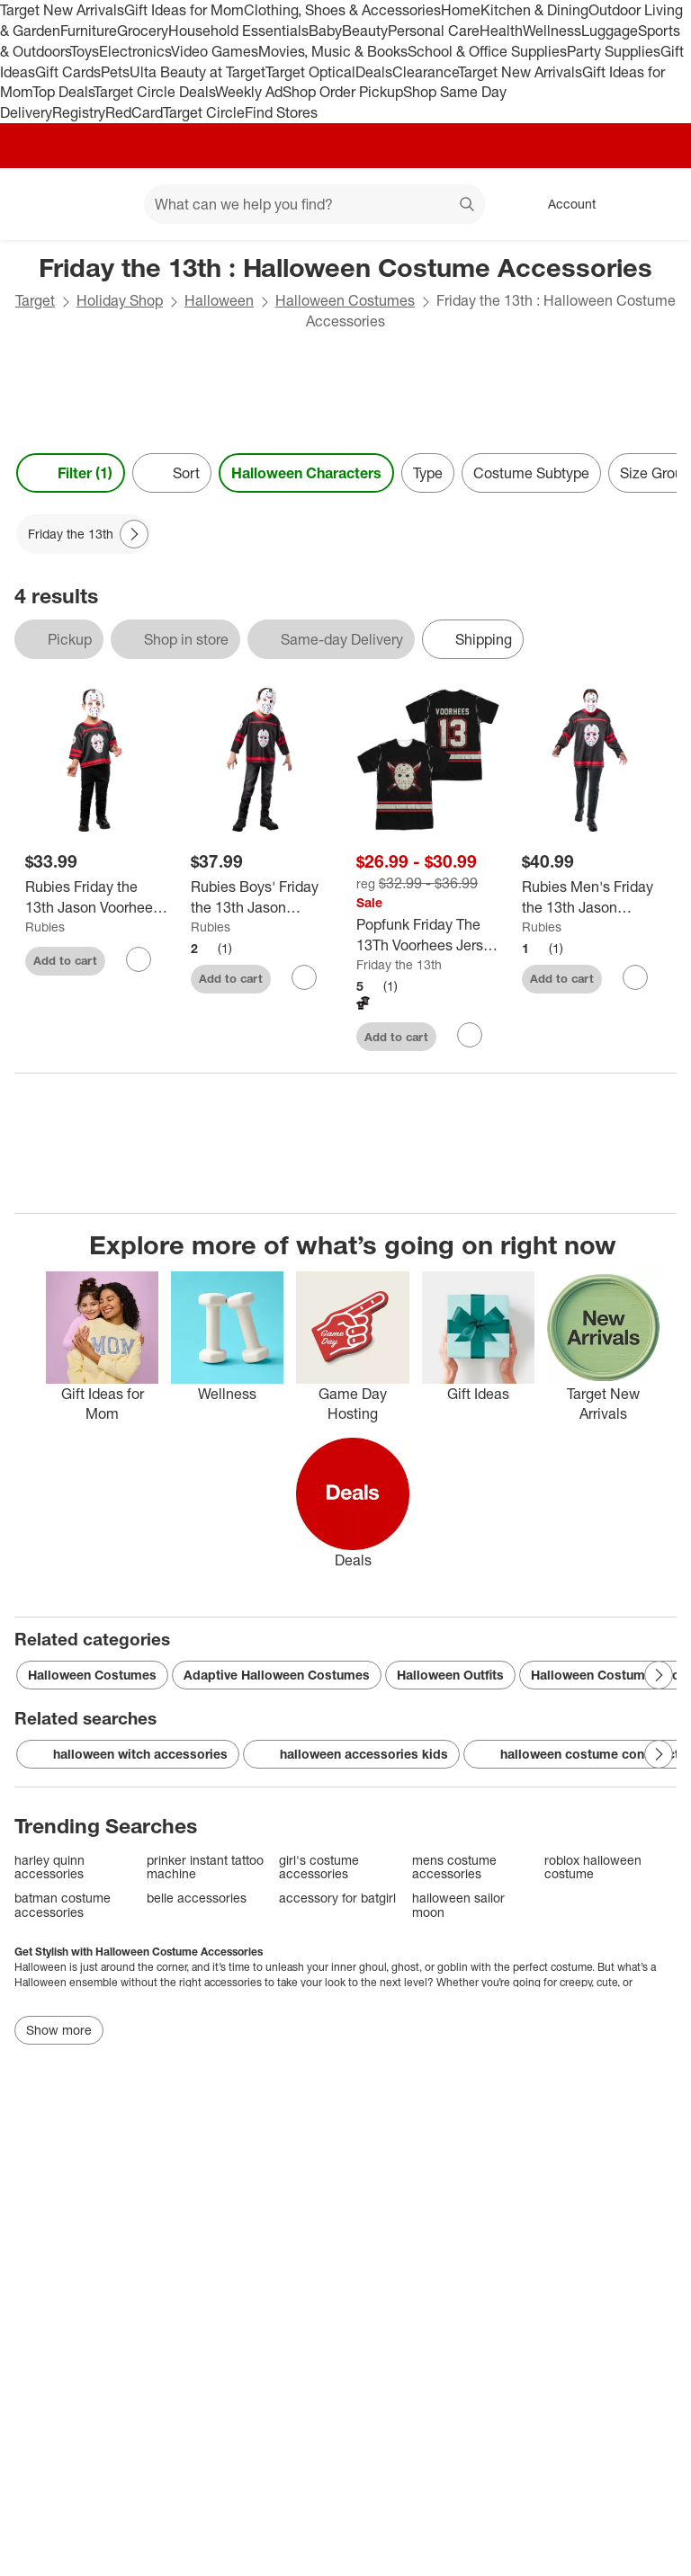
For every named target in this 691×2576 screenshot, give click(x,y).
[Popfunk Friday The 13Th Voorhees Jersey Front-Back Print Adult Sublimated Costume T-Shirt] (428, 935)
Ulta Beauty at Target (197, 72)
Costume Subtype (531, 473)
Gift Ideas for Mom (184, 10)
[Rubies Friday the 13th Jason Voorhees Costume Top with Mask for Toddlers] (97, 897)
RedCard (134, 112)
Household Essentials (238, 31)
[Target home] (39, 204)
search (468, 206)
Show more (59, 2029)
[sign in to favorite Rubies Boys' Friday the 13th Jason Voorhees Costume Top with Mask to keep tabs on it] (304, 977)
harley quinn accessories (49, 1867)
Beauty (365, 31)
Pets (115, 72)
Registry (78, 112)
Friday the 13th (399, 964)
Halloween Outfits (450, 1674)
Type (428, 473)
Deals (373, 72)
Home (460, 10)
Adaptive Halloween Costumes (277, 1674)
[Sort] (171, 473)
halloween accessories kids (351, 1754)
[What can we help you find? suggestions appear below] (314, 204)
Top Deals (63, 92)
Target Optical (310, 72)
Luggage (609, 31)
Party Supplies (613, 51)
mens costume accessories (454, 1867)
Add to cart (65, 960)
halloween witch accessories (128, 1754)
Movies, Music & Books (333, 51)
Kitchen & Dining (534, 10)
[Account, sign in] (563, 204)
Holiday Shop (119, 300)
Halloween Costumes (345, 300)
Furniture (88, 31)
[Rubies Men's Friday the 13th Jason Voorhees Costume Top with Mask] (594, 897)
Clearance (425, 72)
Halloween (219, 300)
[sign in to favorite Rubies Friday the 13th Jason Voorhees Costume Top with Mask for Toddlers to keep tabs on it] (138, 959)
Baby (325, 31)
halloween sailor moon (458, 1905)
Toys (84, 51)
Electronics (135, 51)
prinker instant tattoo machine (205, 1867)
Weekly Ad (249, 92)
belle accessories (197, 1897)
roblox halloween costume (593, 1867)
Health (501, 31)
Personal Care (434, 31)
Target (35, 300)
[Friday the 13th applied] (83, 534)
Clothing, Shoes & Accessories (342, 10)
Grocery (142, 31)
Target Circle (204, 112)
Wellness (552, 31)
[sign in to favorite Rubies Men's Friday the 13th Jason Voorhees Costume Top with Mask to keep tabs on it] (635, 977)
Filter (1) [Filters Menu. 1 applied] (70, 473)
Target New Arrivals (62, 10)
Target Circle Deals (154, 92)
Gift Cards (68, 72)
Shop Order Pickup (343, 92)
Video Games (214, 51)
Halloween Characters (306, 473)
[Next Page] (134, 534)
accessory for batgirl (337, 1897)
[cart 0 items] (653, 204)
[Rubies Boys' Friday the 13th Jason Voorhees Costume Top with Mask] (263, 897)
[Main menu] (102, 204)
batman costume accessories (62, 1905)
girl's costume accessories (319, 1867)
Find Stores (281, 112)
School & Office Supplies (487, 51)
